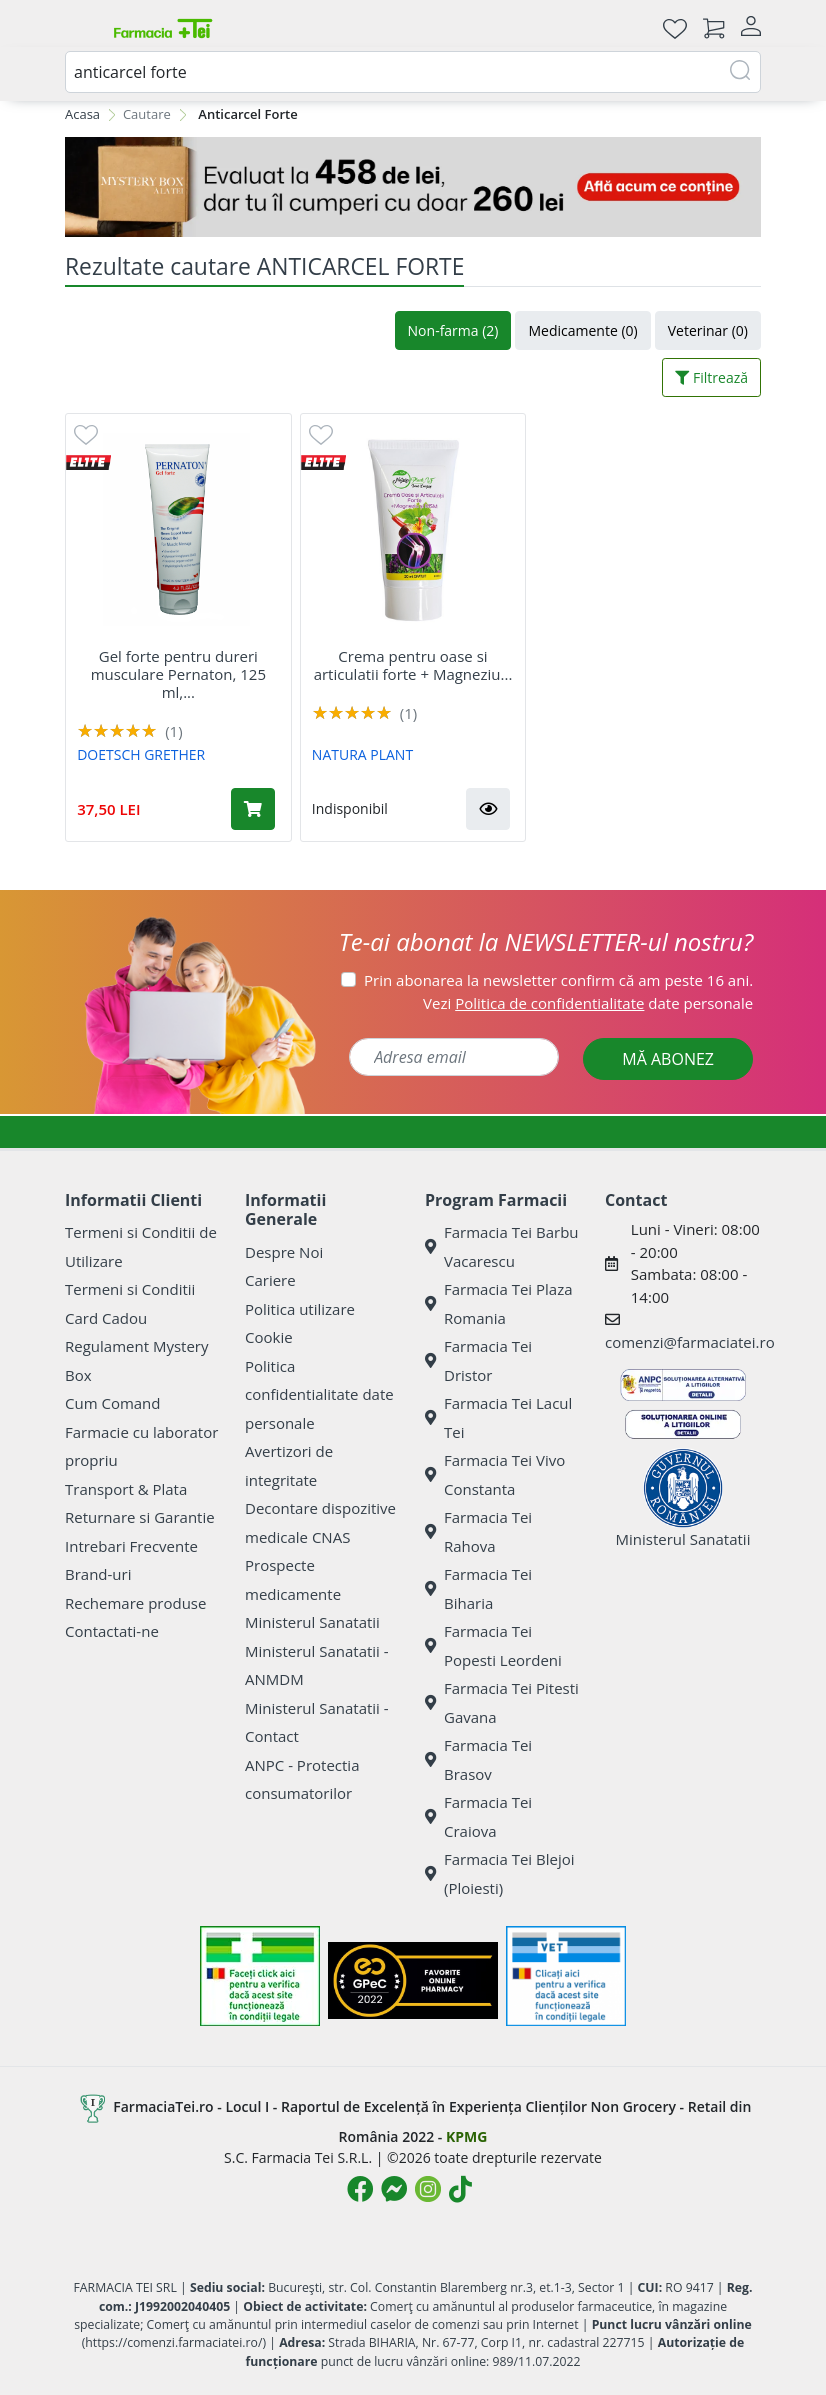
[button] (488, 809)
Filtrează (711, 377)
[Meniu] (81, 28)
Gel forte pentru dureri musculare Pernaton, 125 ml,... (178, 674)
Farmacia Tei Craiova (478, 1816)
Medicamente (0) (582, 330)
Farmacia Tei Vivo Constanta (495, 1474)
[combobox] (413, 72)
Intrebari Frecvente (131, 1546)
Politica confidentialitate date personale (319, 1394)
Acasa (82, 114)
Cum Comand (113, 1403)
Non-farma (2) (453, 330)
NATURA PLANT (362, 754)
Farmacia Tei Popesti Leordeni (493, 1645)
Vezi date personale (588, 1003)
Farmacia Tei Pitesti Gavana (502, 1702)
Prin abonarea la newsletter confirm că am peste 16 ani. (558, 980)
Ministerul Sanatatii (312, 1622)
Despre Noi (284, 1252)
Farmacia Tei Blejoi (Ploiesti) (500, 1873)
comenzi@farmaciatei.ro (690, 1342)
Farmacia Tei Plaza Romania (499, 1303)
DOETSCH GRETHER (141, 754)
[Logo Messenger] (394, 2189)
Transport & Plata (126, 1489)
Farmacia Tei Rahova (478, 1531)
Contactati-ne (112, 1631)
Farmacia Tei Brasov (478, 1759)
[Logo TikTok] (460, 2189)
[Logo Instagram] (428, 2189)
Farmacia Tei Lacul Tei (498, 1417)
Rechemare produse (135, 1603)
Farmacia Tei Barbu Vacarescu (502, 1246)
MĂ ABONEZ (668, 1059)
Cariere (270, 1280)
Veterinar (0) (708, 330)
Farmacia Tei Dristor (478, 1360)
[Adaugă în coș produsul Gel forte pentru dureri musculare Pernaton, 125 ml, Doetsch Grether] (253, 809)
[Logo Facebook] (360, 2189)
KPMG (466, 2136)
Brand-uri (98, 1574)
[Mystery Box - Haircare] (413, 187)
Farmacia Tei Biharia (478, 1588)
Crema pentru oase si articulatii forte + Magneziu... (413, 665)
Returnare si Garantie (140, 1517)
